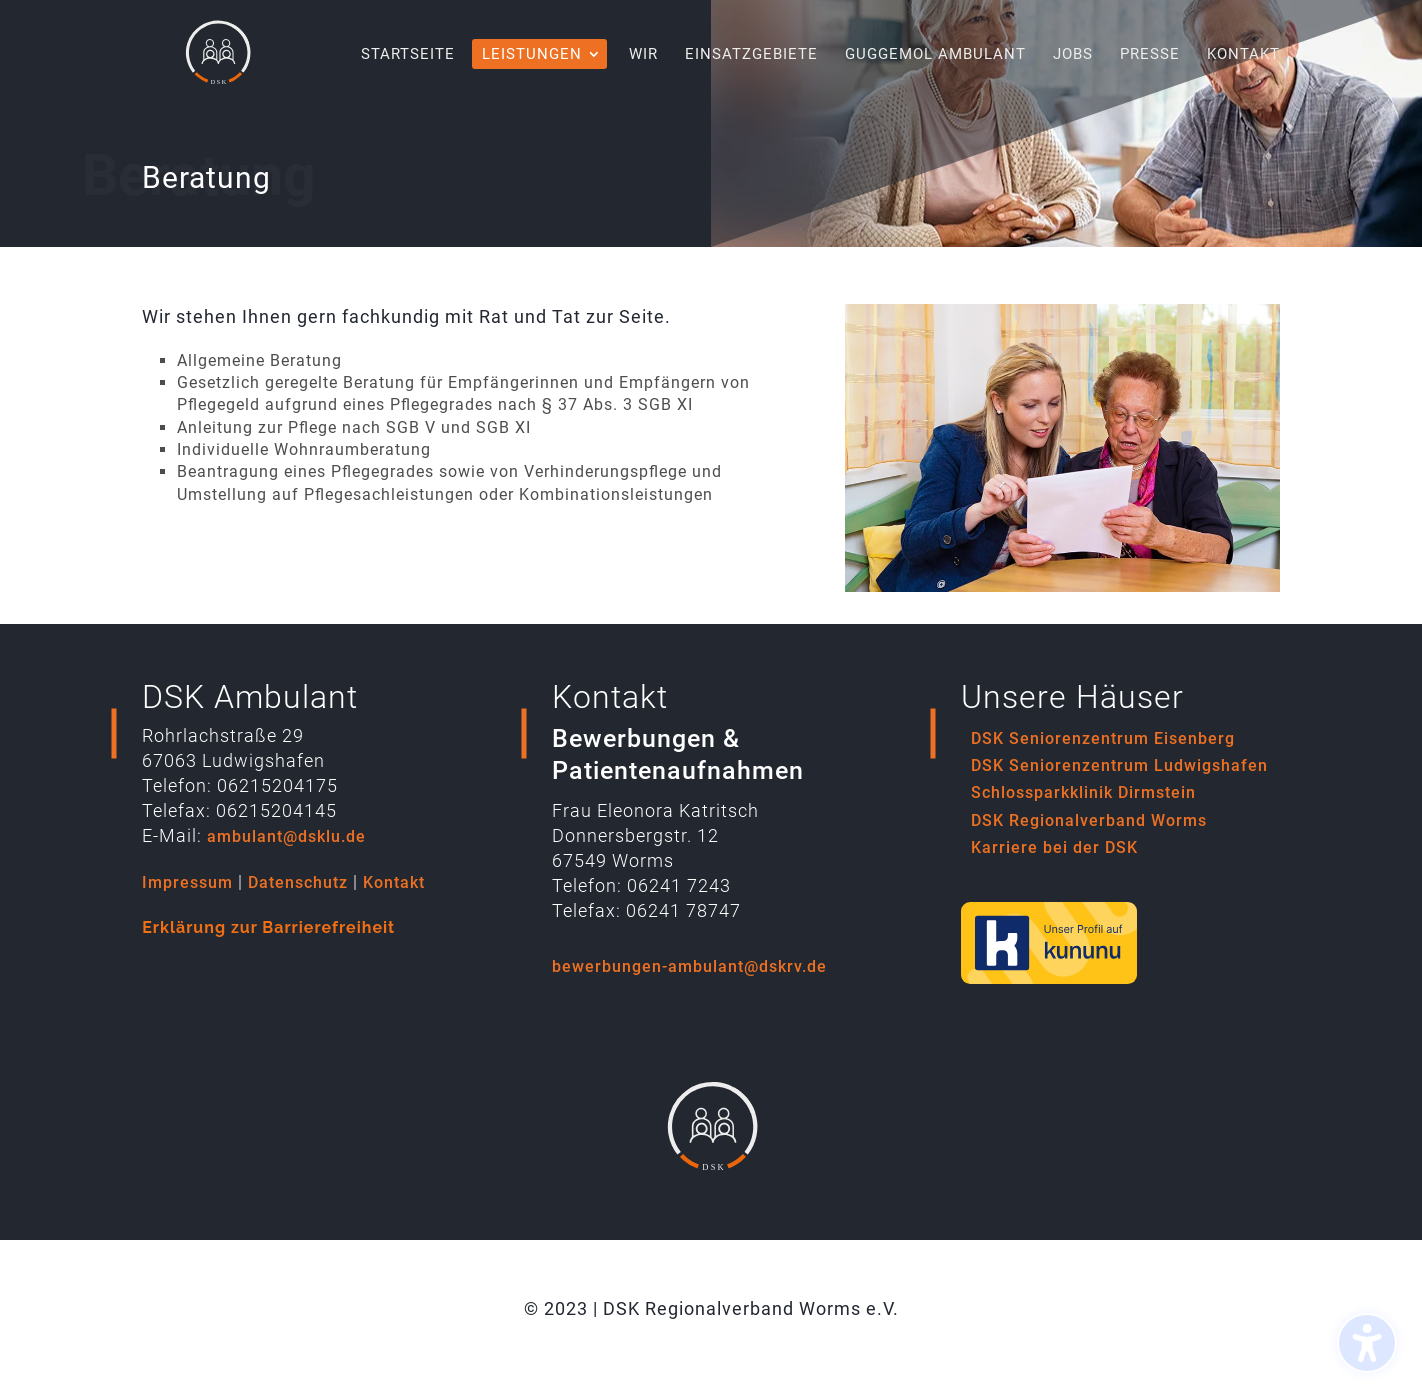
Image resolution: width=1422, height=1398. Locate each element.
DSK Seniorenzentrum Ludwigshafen (1119, 765)
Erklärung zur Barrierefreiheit (268, 927)
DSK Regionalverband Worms (1089, 820)
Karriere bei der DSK (1054, 847)
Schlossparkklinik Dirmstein (1083, 792)
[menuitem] (408, 77)
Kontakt (394, 882)
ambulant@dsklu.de (286, 836)
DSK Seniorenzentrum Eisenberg (1103, 738)
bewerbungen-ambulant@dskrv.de (689, 966)
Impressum (187, 882)
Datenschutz (298, 882)
